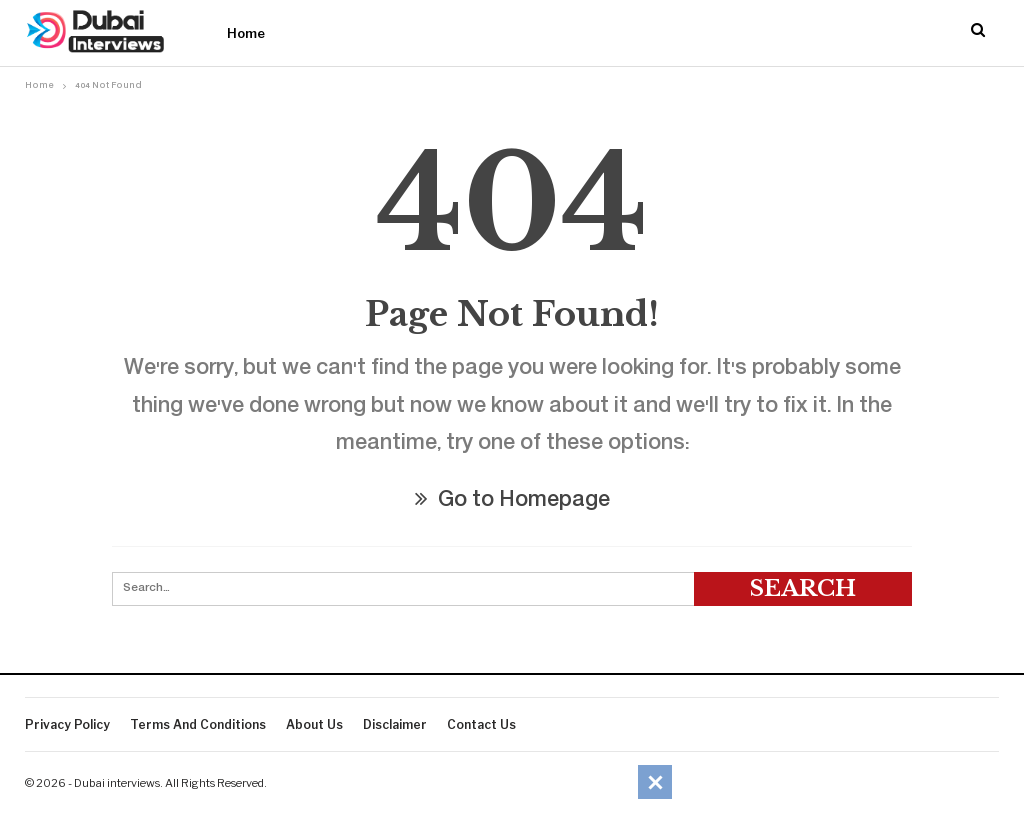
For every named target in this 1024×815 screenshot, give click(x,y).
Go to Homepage (512, 501)
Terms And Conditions (198, 724)
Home (246, 33)
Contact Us (481, 724)
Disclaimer (395, 724)
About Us (314, 724)
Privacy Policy (67, 724)
